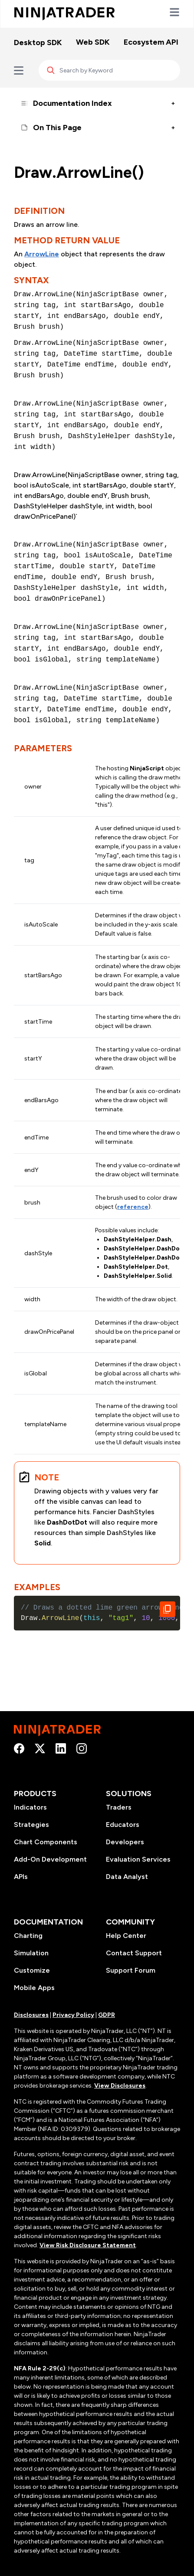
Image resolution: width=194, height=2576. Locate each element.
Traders (119, 1807)
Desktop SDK (38, 42)
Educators (122, 1824)
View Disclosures (119, 2085)
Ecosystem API (151, 42)
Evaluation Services (138, 1859)
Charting (28, 1935)
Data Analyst (127, 1876)
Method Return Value (67, 240)
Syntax (31, 280)
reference (132, 1207)
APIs (21, 1876)
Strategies (31, 1824)
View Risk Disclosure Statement (87, 2245)
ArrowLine (41, 254)
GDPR (106, 2015)
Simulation (31, 1953)
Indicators (30, 1807)
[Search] (109, 70)
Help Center (126, 1935)
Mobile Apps (34, 1988)
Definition (39, 211)
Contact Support (134, 1953)
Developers (125, 1842)
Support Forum (130, 1970)
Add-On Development (50, 1859)
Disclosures (31, 2015)
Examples (37, 1587)
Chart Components (45, 1842)
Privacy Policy (73, 2015)
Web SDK (93, 42)
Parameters (43, 748)
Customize (32, 1970)
